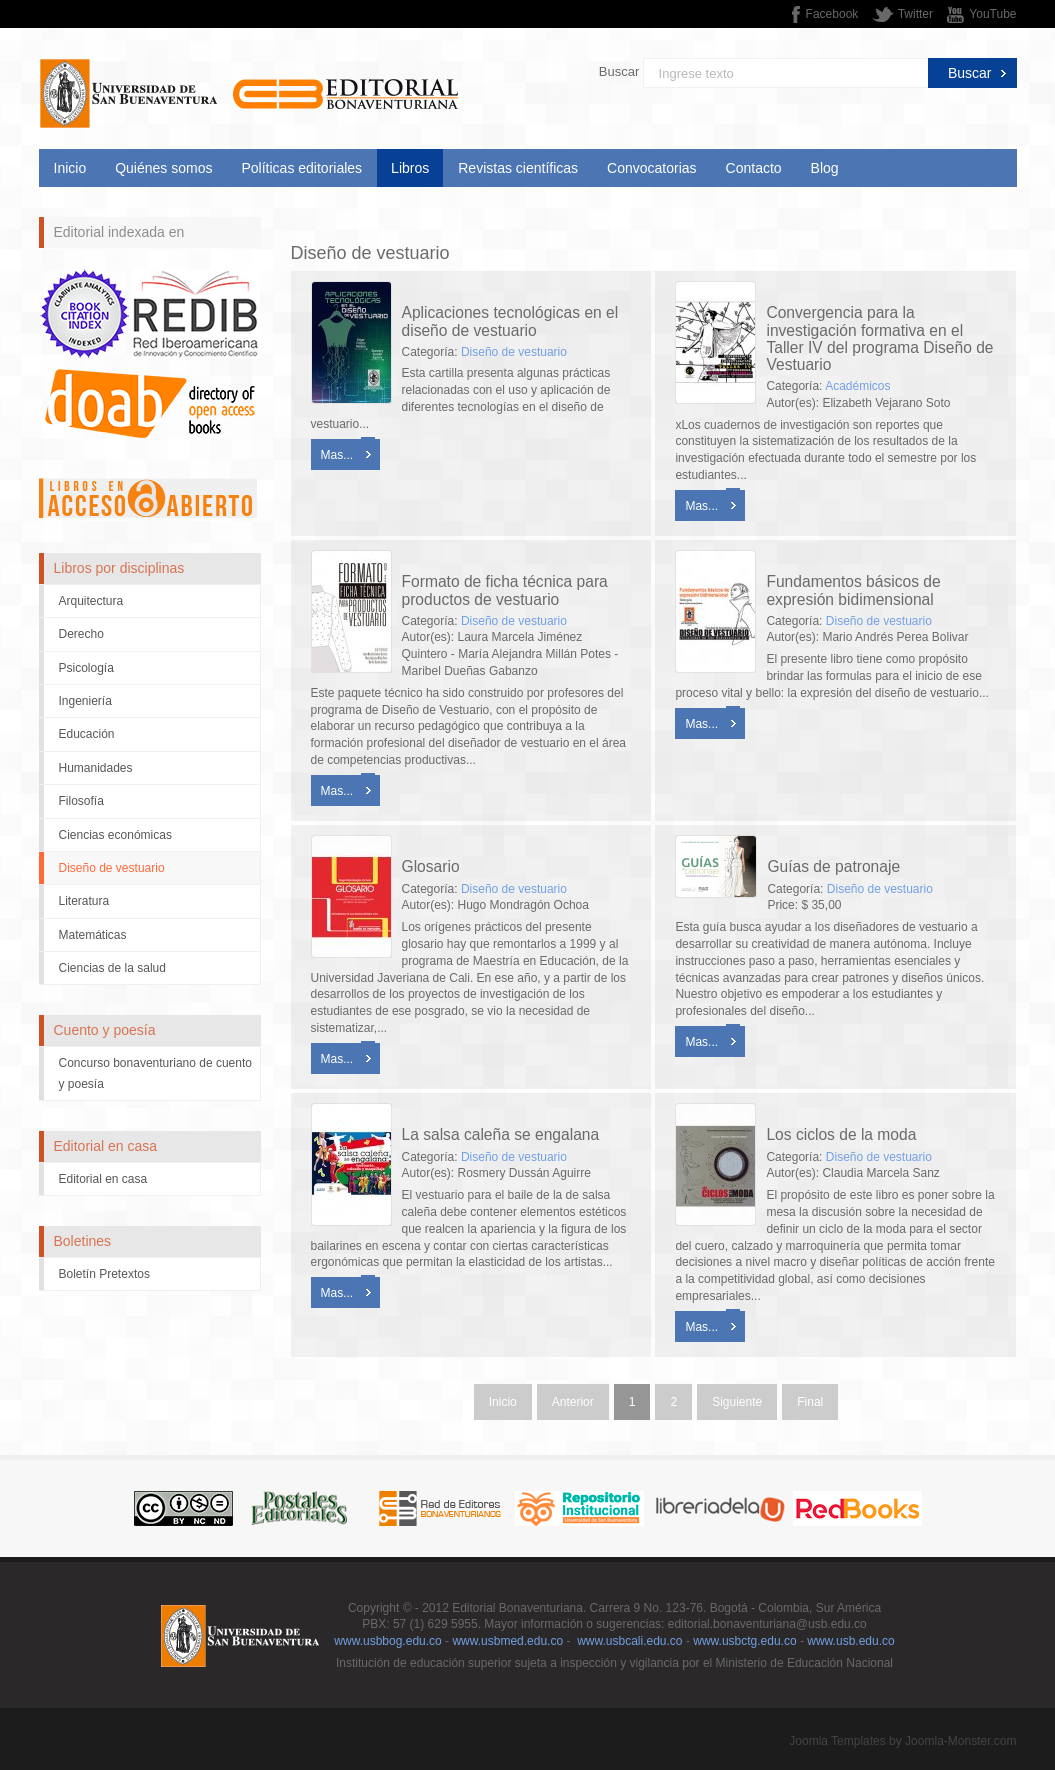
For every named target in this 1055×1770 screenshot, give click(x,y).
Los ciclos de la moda (841, 1134)
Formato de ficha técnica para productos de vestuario (505, 590)
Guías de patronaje (833, 866)
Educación (87, 734)
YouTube (992, 14)
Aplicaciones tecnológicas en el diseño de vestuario (510, 321)
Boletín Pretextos (104, 1274)
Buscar (619, 71)
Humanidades (96, 768)
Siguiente (737, 1402)
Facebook (832, 14)
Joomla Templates (837, 1741)
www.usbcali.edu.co (629, 1641)
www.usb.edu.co (850, 1641)
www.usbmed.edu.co (507, 1641)
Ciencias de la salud (112, 968)
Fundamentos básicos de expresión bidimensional (853, 590)
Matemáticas (93, 935)
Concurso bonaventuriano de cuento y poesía (155, 1073)
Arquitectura (91, 601)
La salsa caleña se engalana (501, 1134)
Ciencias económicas (115, 835)
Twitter (915, 14)
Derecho (81, 634)
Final (810, 1402)
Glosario (431, 866)
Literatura (84, 901)
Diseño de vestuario (112, 868)
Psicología (86, 668)
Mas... (337, 455)
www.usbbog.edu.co (387, 1641)
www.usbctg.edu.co (744, 1641)
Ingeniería (85, 701)
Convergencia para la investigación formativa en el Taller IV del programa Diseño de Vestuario (879, 338)
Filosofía (81, 801)
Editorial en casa (103, 1179)
